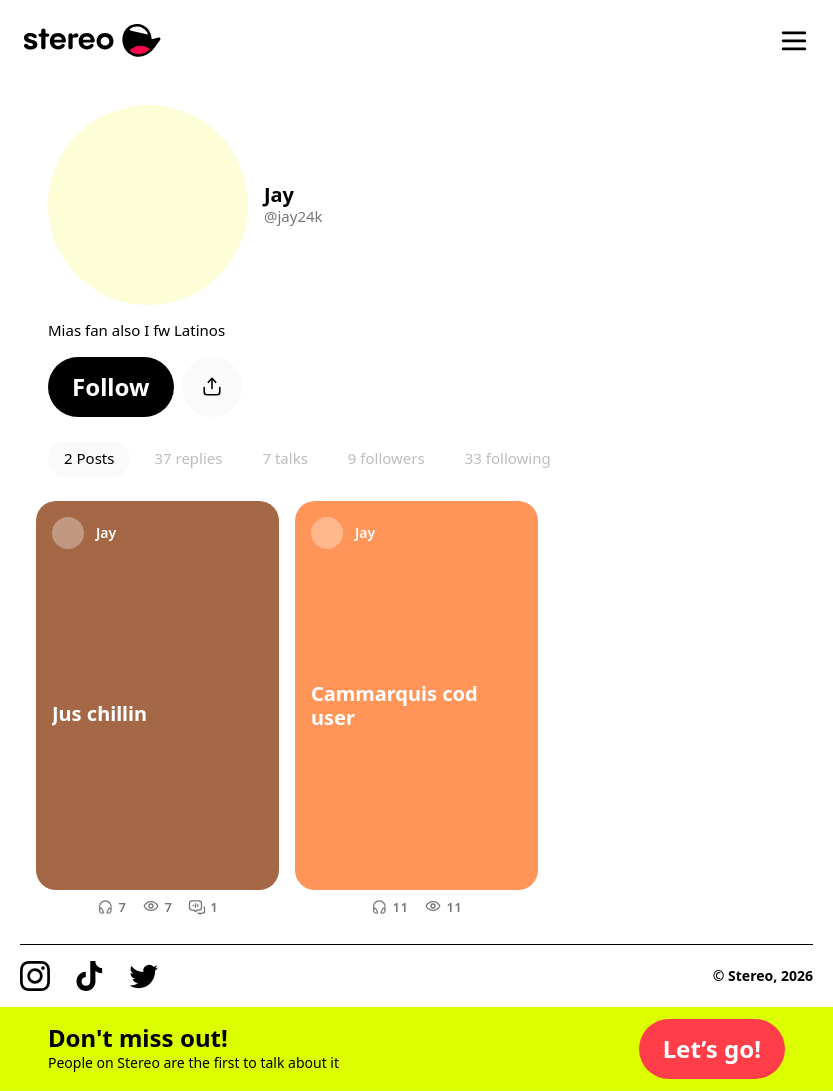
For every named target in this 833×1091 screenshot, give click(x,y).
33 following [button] (508, 458)
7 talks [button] (284, 458)
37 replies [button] (188, 458)
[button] (111, 387)
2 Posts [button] (89, 458)
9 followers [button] (386, 458)
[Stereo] (92, 40)
